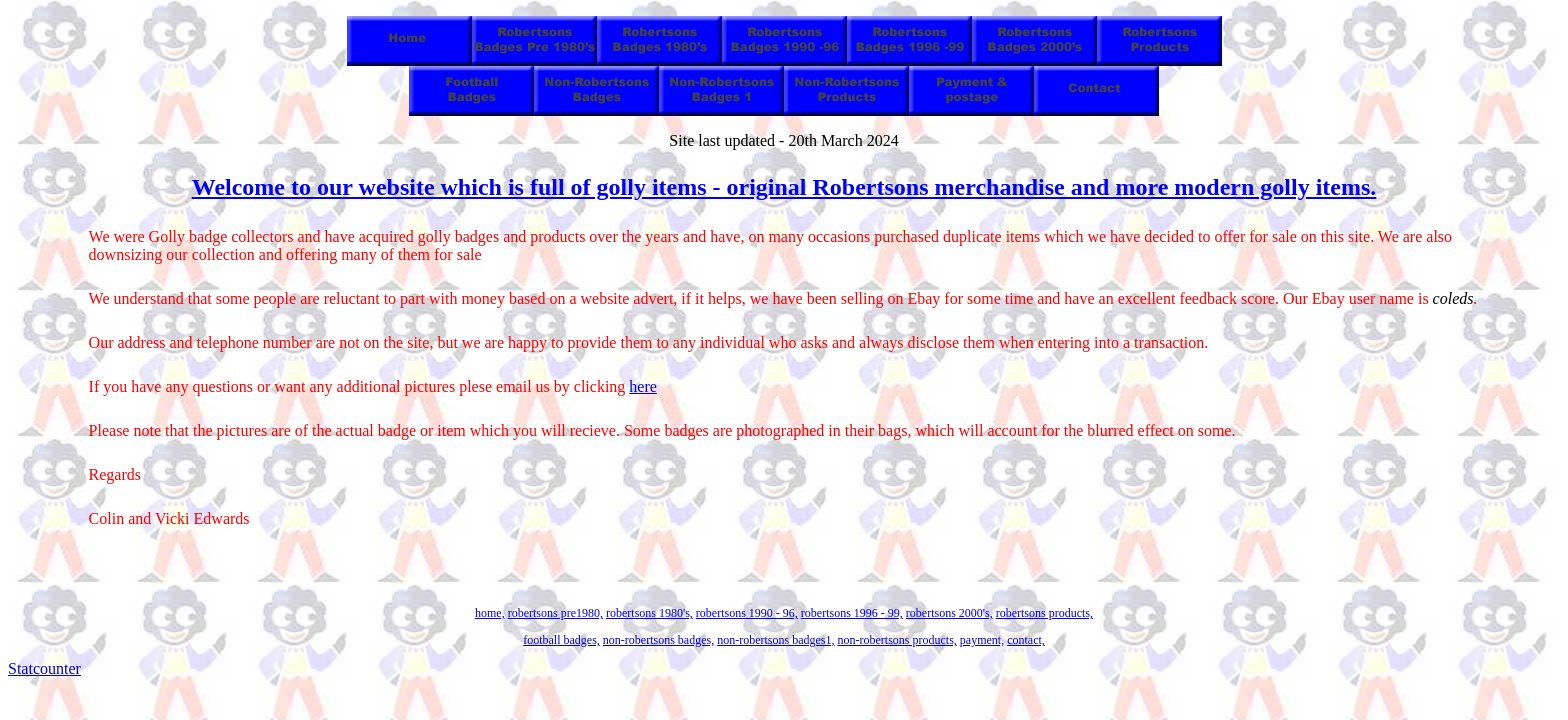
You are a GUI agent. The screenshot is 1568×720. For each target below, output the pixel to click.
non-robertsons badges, (658, 640)
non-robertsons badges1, (775, 640)
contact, (1026, 640)
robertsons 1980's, (649, 613)
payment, (982, 640)
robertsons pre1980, (555, 613)
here (643, 386)
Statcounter (44, 668)
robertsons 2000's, (949, 613)
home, (490, 613)
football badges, (561, 640)
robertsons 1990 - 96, (747, 613)
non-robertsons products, (896, 640)
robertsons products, (1044, 613)
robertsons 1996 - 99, (852, 613)
